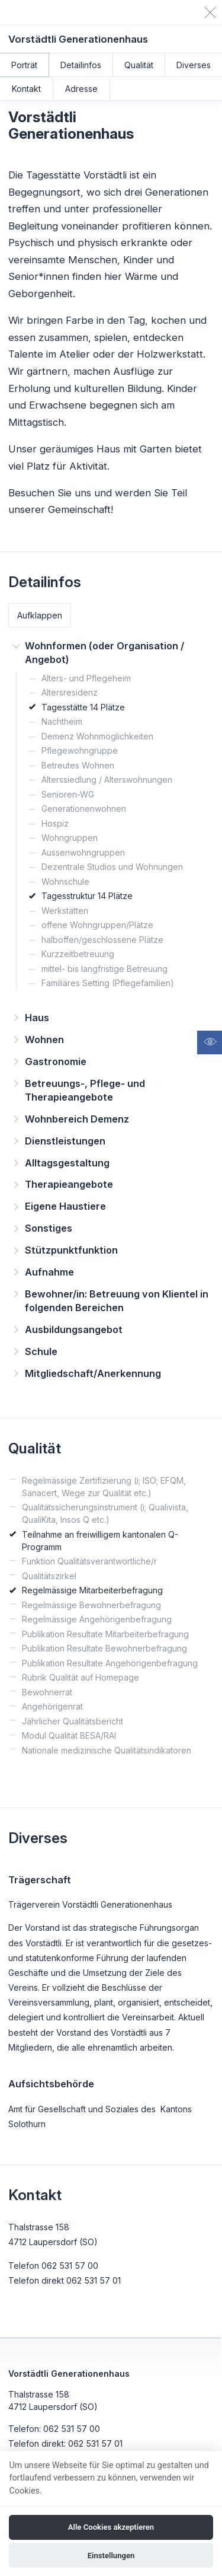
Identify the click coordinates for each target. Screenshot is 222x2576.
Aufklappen (39, 615)
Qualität (138, 65)
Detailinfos (80, 65)
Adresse (81, 89)
